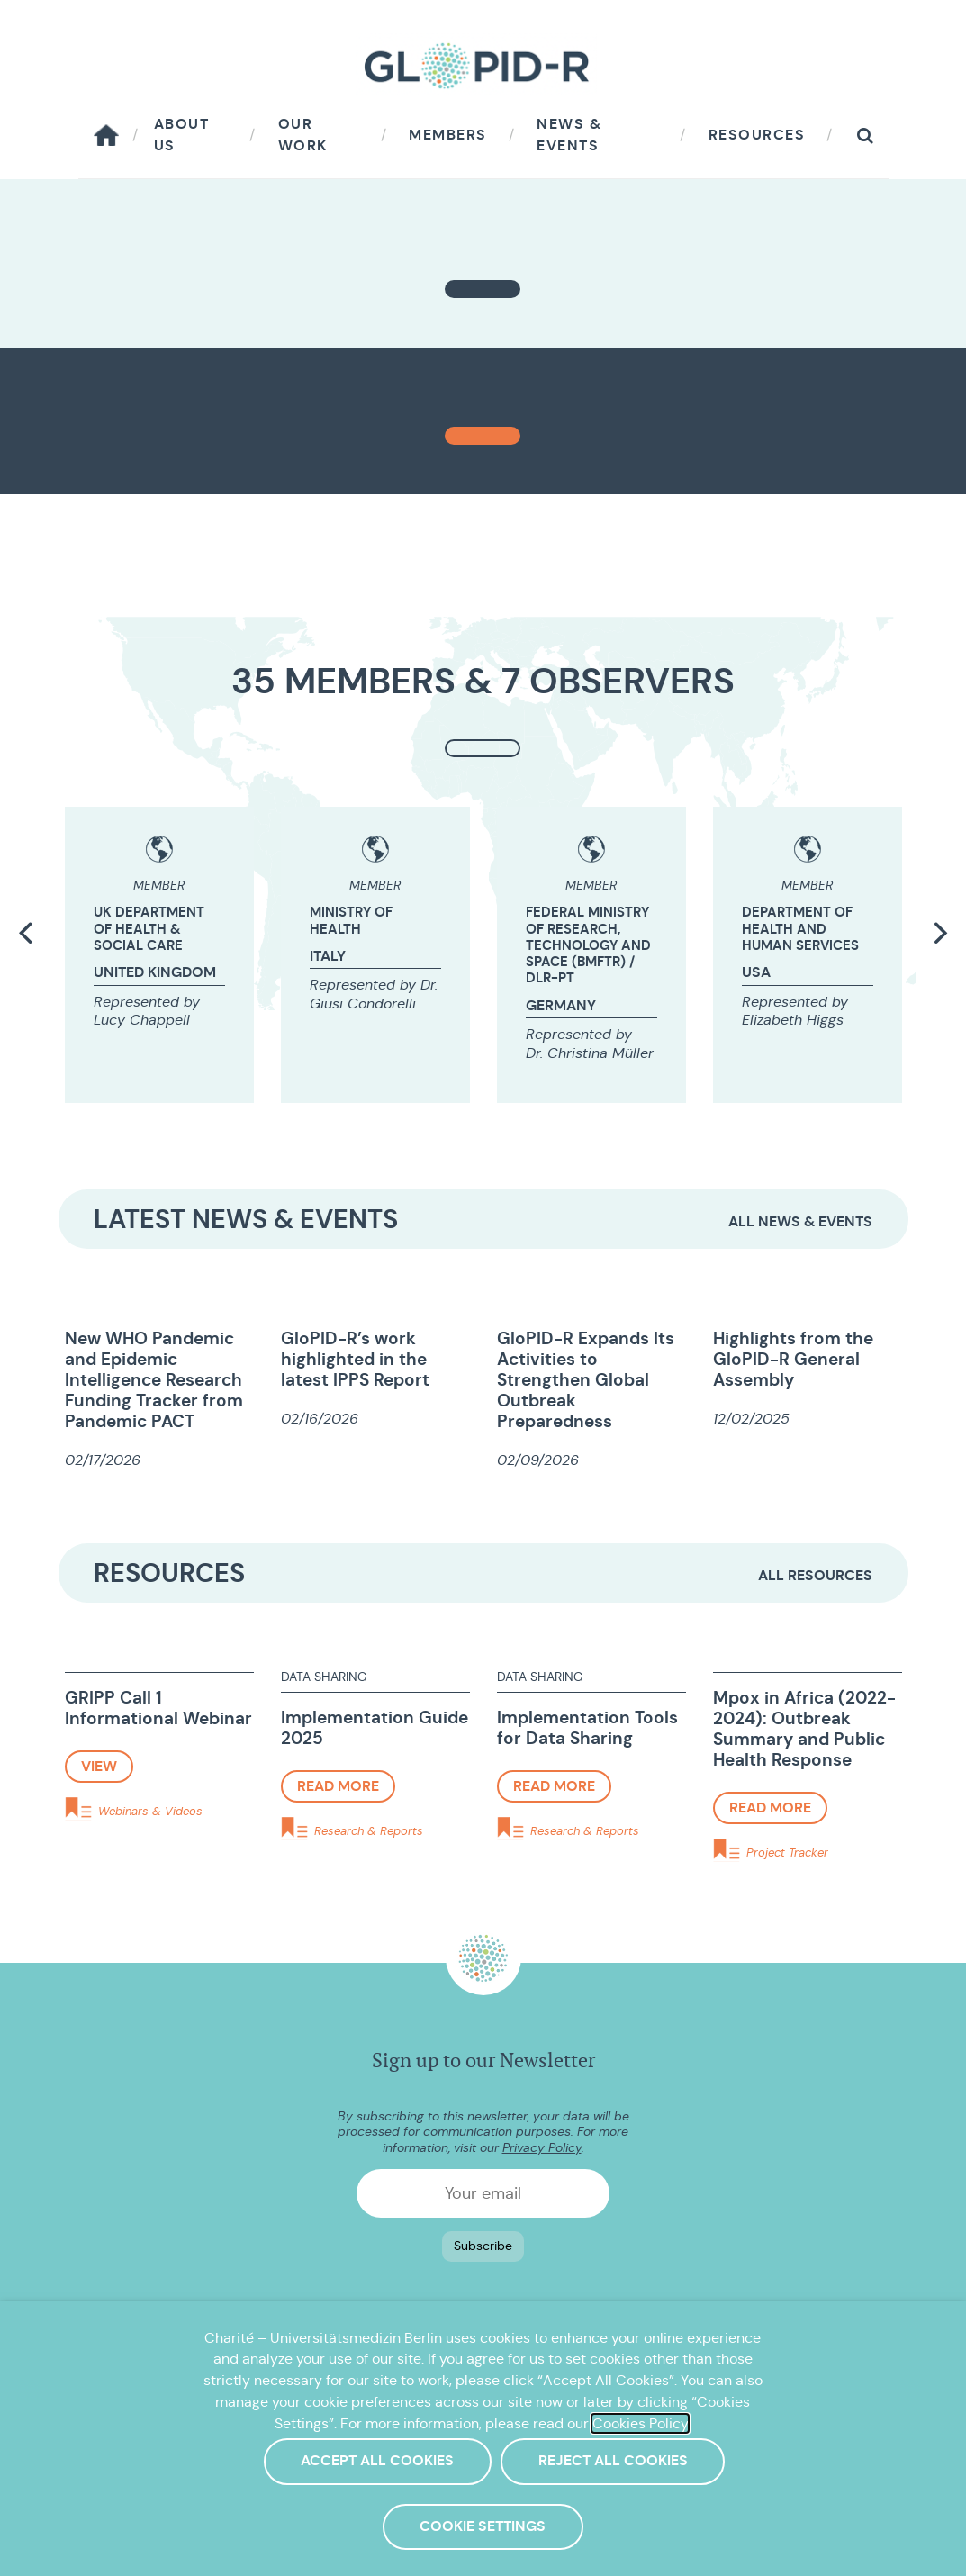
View (99, 1766)
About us (182, 134)
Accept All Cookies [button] (377, 2461)
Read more (338, 1785)
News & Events (569, 134)
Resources (757, 134)
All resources (815, 1575)
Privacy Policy (542, 2147)
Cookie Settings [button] (483, 2526)
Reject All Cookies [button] (613, 2461)
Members (448, 134)
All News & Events (800, 1221)
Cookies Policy (640, 2423)
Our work (303, 134)
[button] (864, 135)
